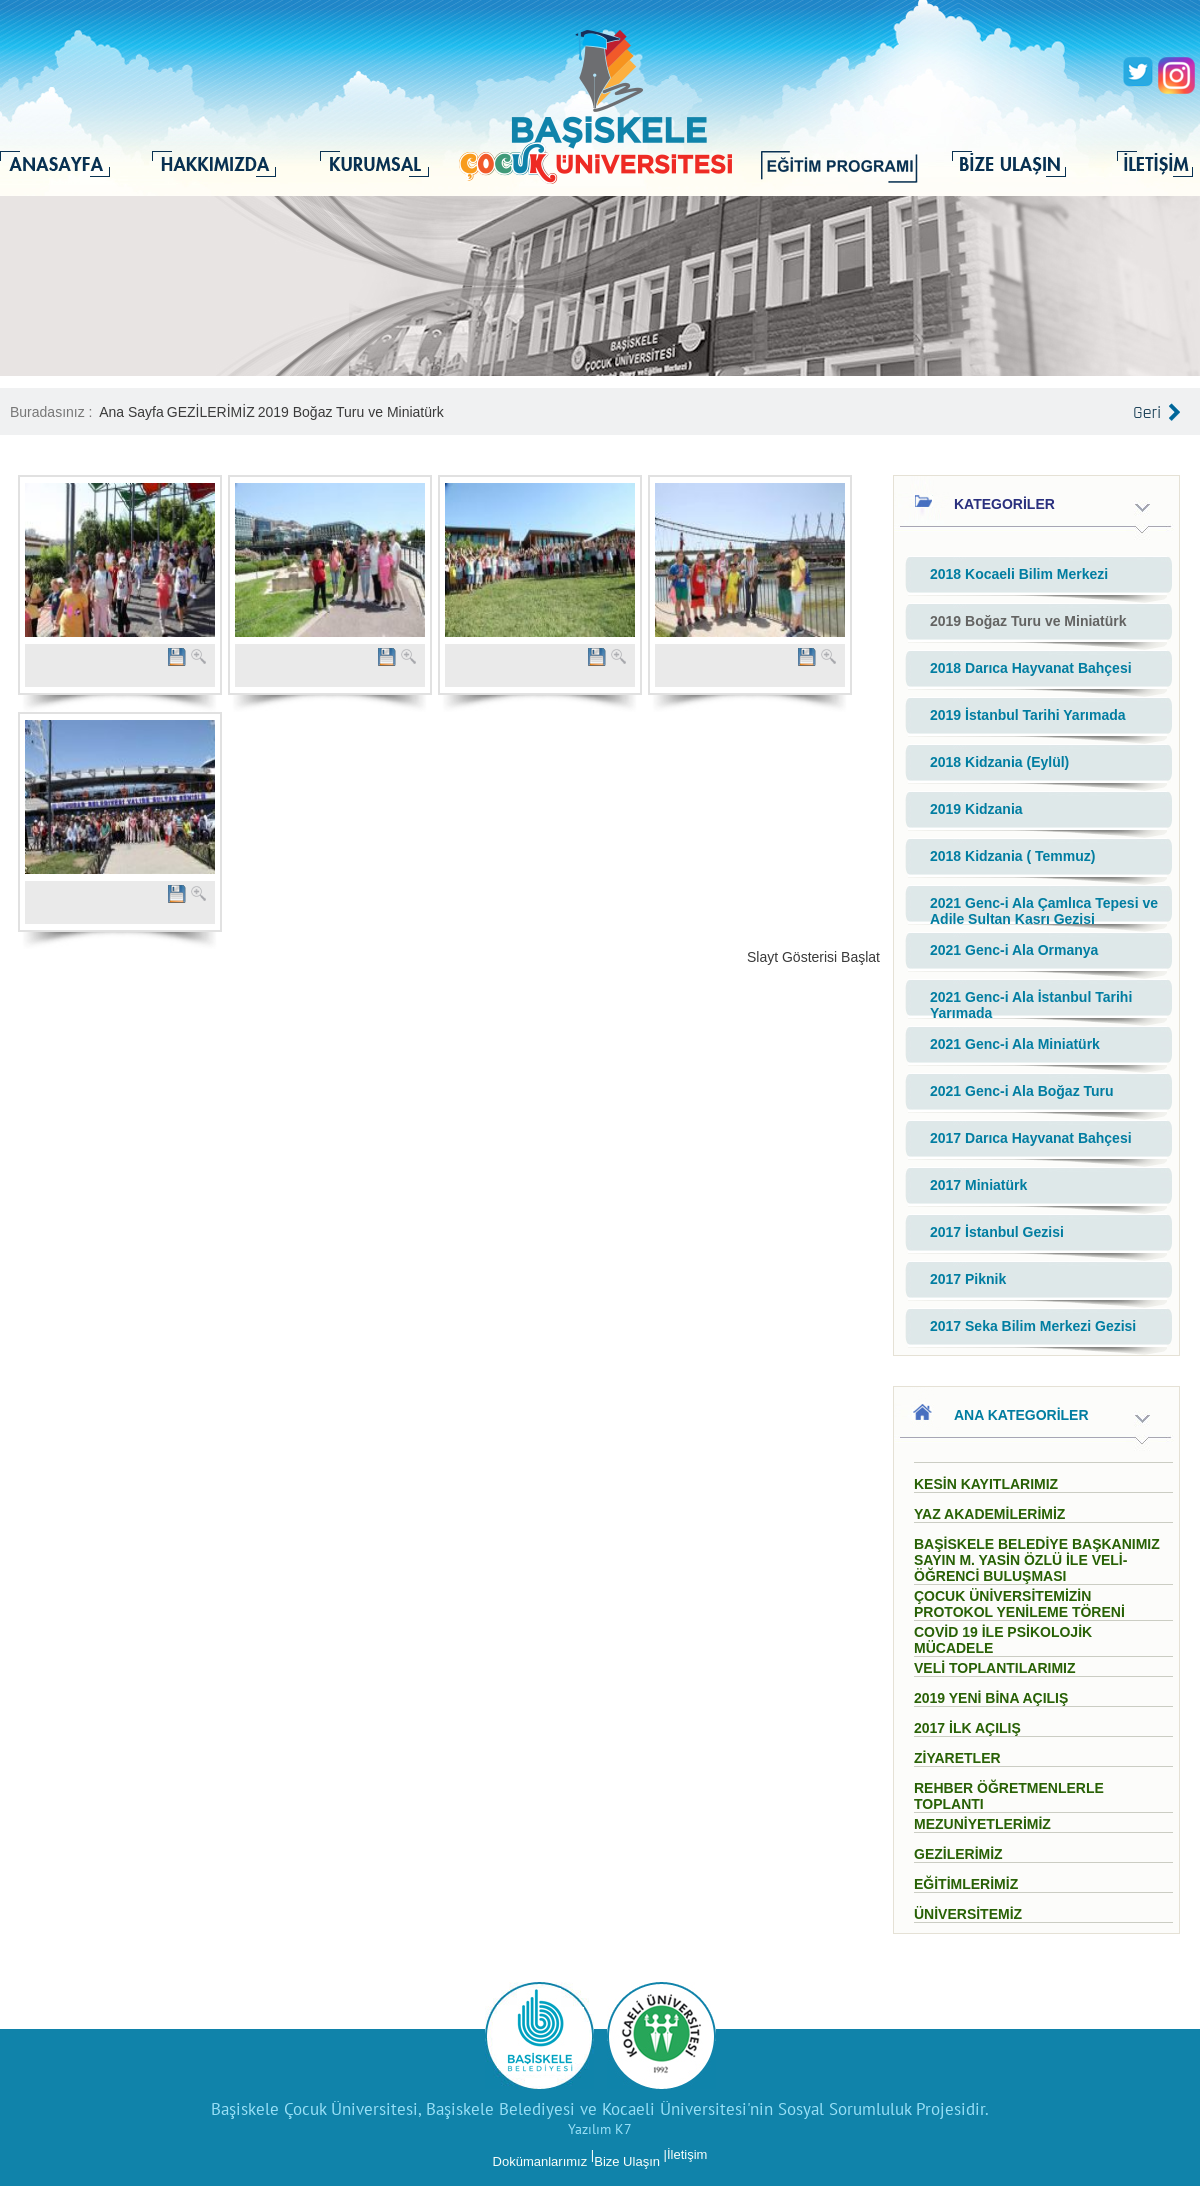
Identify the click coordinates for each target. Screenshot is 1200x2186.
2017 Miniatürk (978, 1185)
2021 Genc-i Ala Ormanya (1014, 950)
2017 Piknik (968, 1279)
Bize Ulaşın (627, 2161)
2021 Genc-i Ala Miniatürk (1015, 1044)
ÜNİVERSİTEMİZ (968, 1914)
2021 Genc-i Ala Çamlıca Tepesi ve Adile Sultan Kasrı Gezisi (1044, 911)
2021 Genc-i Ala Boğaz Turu (1022, 1091)
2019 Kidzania (976, 809)
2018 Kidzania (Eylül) (999, 762)
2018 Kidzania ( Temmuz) (1012, 856)
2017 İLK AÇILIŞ (967, 1728)
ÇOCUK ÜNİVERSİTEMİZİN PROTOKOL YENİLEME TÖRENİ (1019, 1604)
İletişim (687, 2154)
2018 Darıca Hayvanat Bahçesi (1031, 668)
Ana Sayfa (131, 412)
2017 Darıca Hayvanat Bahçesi (1031, 1138)
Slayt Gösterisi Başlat (813, 957)
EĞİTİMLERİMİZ (966, 1884)
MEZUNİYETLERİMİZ (982, 1824)
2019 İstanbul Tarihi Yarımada (1028, 715)
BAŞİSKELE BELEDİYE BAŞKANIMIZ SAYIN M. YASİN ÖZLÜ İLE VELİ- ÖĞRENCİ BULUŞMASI (1037, 1560)
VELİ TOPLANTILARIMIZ (995, 1668)
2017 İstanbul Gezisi (997, 1232)
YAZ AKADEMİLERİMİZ (989, 1514)
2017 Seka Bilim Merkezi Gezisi (1033, 1326)
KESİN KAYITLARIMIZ (986, 1484)
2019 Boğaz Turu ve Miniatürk (351, 412)
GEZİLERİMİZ (211, 412)
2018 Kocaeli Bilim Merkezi (1019, 574)
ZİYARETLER (957, 1758)
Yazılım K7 (600, 2129)
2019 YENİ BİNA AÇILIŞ (991, 1698)
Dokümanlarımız (540, 2161)
